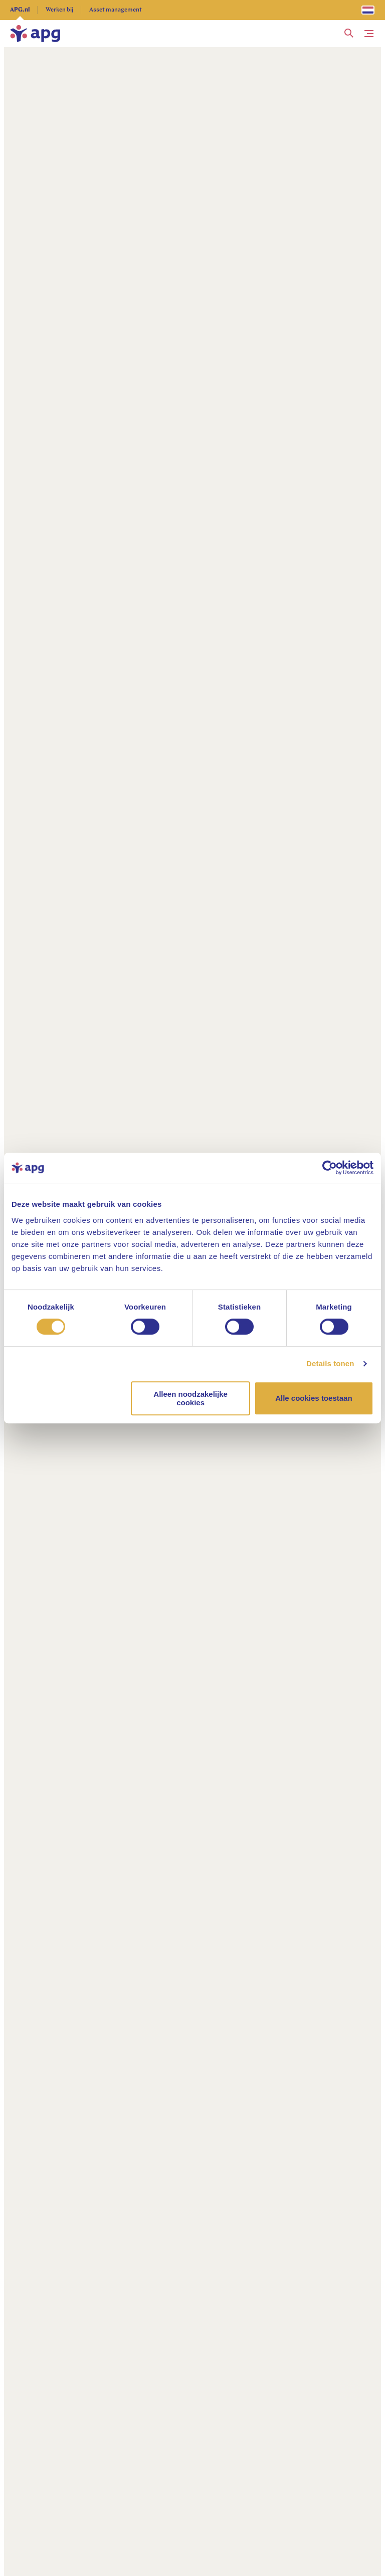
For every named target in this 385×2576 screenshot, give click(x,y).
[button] (349, 34)
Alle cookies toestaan (313, 1398)
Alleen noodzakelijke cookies (190, 1398)
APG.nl (20, 10)
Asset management (115, 10)
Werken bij (59, 10)
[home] (35, 33)
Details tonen (330, 1363)
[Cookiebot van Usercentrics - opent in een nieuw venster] (329, 1167)
